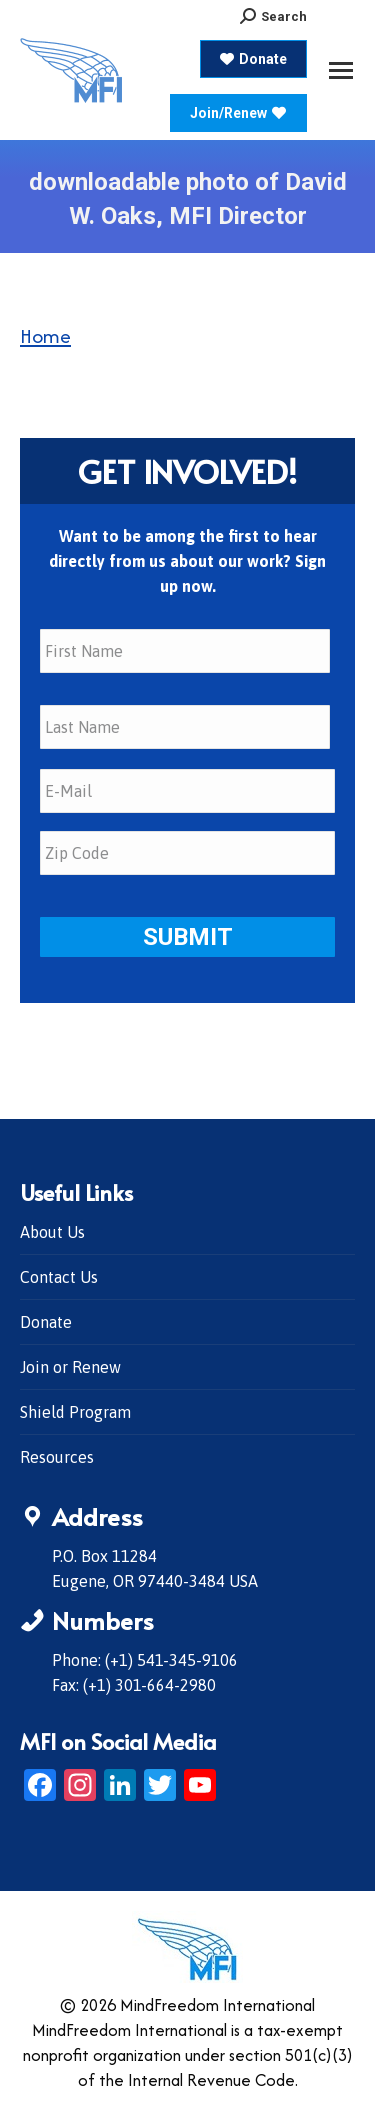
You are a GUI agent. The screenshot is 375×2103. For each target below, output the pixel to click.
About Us (52, 1232)
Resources (57, 1457)
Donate (46, 1322)
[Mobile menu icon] (341, 70)
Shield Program (75, 1412)
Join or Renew (70, 1367)
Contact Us (59, 1277)
